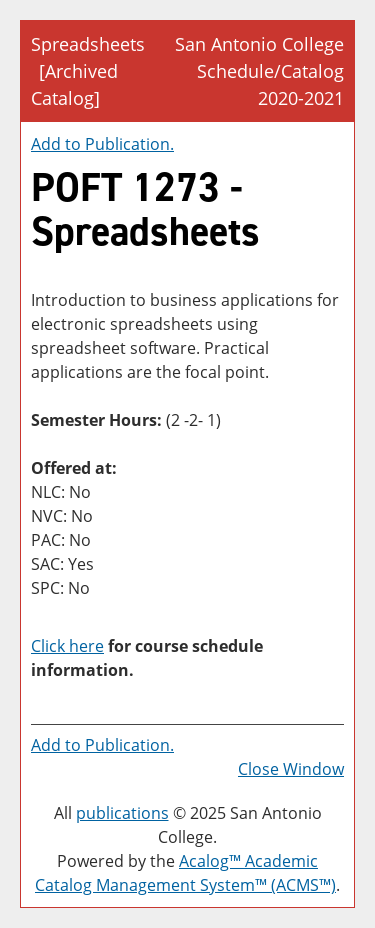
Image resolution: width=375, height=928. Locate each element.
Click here (67, 646)
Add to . (102, 144)
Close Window (291, 769)
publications (122, 813)
